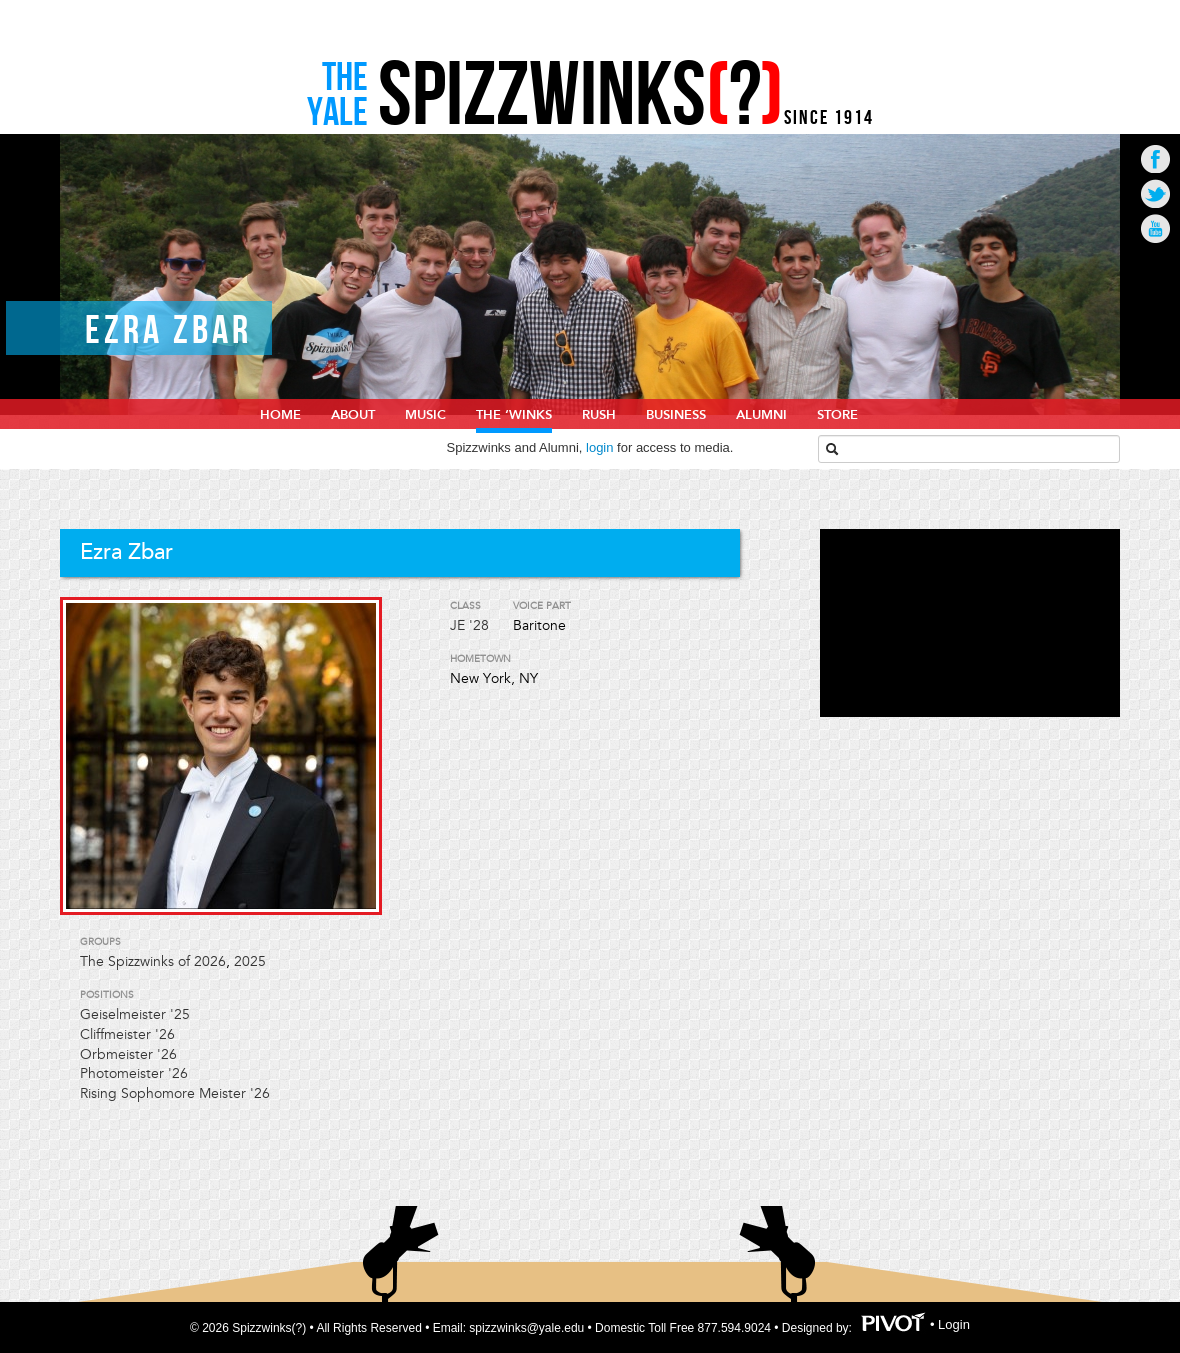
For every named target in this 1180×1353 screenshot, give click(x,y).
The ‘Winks (514, 415)
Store (837, 415)
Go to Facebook (1155, 158)
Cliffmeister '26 (127, 1034)
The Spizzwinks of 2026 (153, 961)
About (353, 415)
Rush (599, 415)
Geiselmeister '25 (135, 1014)
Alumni (761, 415)
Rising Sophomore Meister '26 (175, 1093)
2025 (250, 961)
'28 (479, 625)
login (599, 447)
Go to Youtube (1155, 228)
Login (954, 1324)
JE (457, 625)
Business (676, 415)
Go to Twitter (1155, 193)
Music (425, 415)
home (280, 415)
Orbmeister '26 (128, 1054)
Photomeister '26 (134, 1073)
